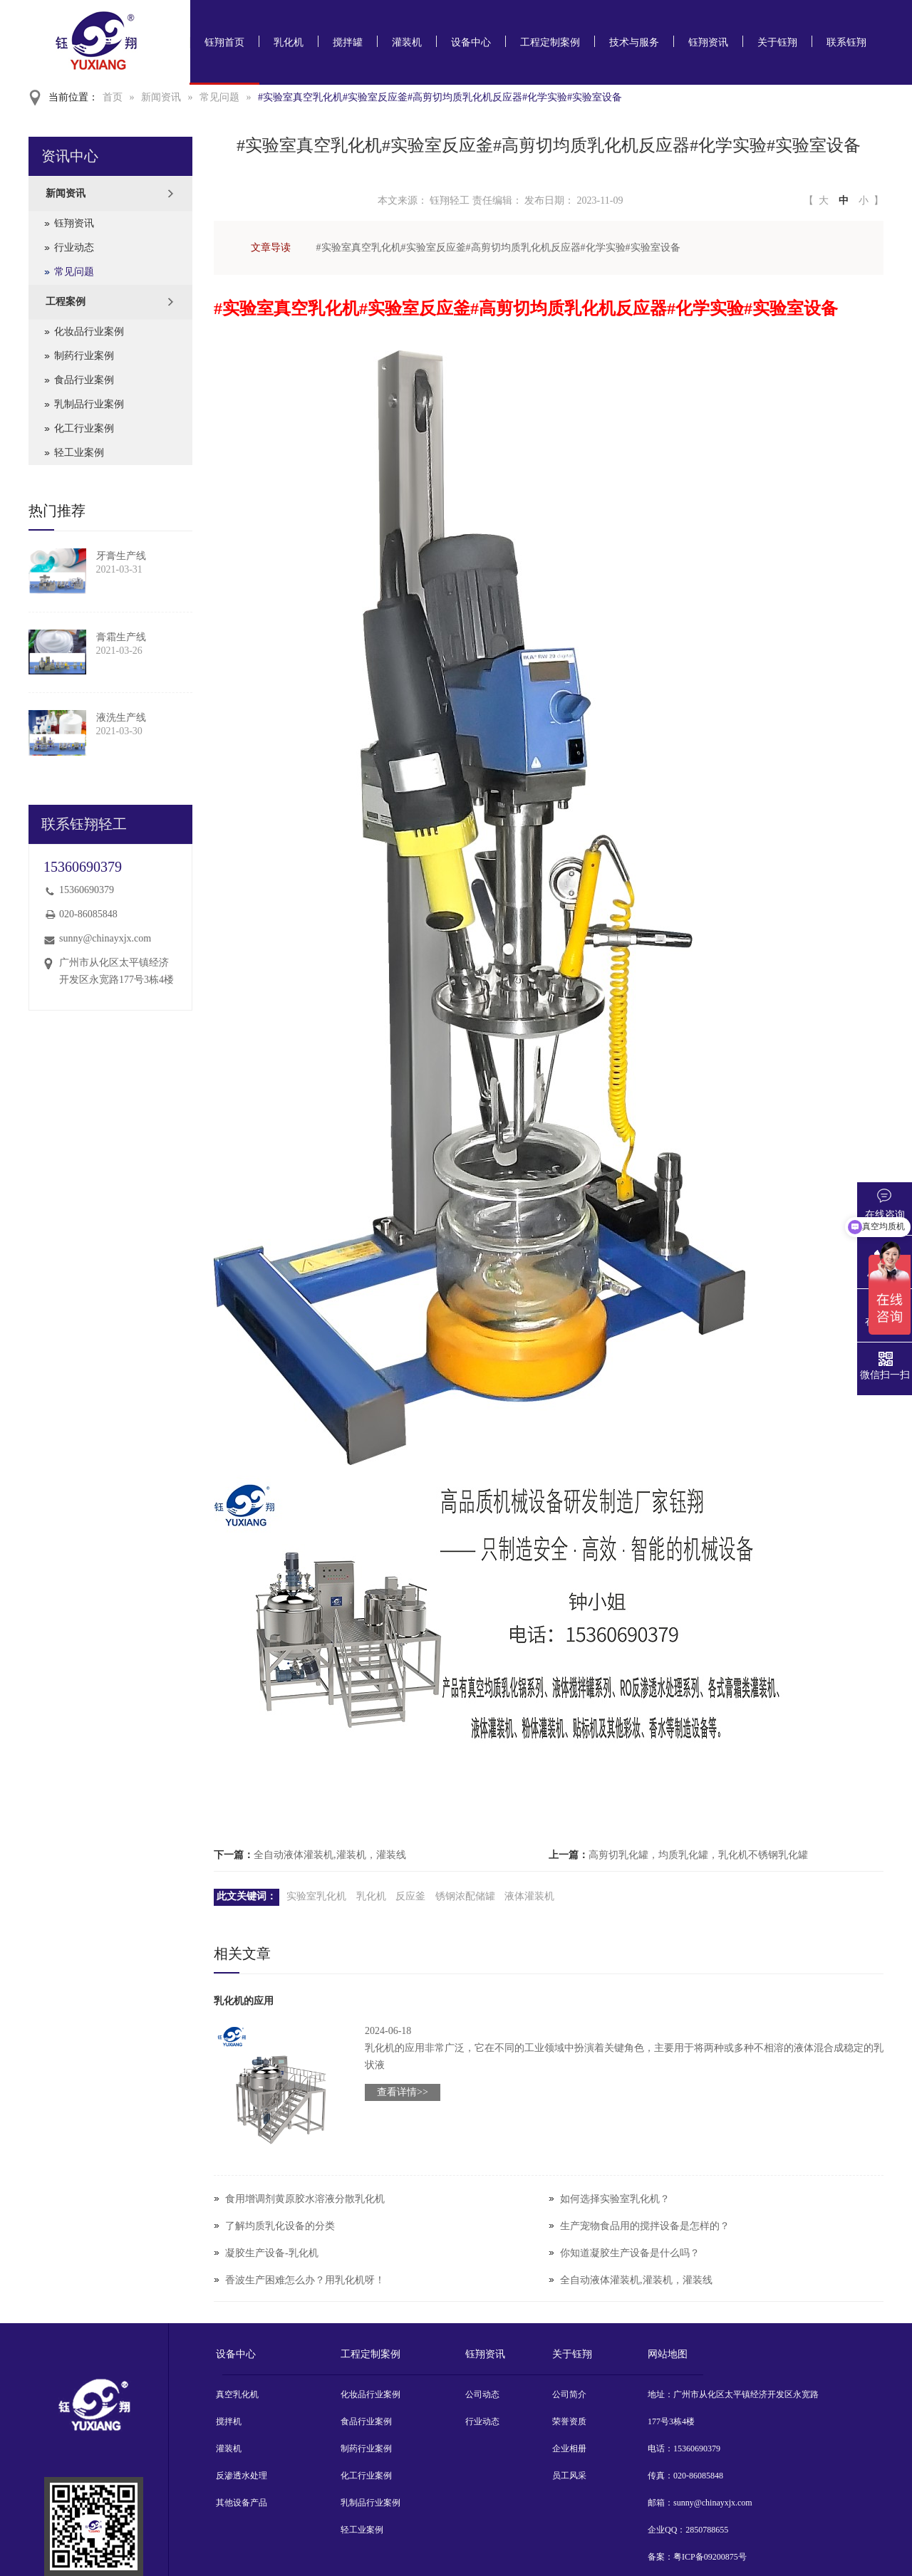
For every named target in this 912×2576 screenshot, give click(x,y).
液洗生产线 (121, 717)
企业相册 (569, 2449)
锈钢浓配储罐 (465, 1896)
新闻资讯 (161, 97)
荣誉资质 (569, 2421)
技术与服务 (634, 42)
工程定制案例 (550, 42)
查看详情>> (402, 2092)
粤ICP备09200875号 (710, 2557)
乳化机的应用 (244, 2001)
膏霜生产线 (121, 637)
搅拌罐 (348, 42)
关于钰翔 (777, 42)
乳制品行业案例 (89, 404)
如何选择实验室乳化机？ (615, 2199)
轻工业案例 (79, 452)
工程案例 (66, 301)
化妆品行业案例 (89, 331)
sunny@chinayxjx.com (105, 938)
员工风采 (569, 2476)
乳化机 (289, 42)
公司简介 (569, 2394)
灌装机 (407, 42)
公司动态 (482, 2394)
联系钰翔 (846, 42)
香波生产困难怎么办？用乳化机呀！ (305, 2280)
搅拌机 (229, 2421)
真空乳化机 (237, 2394)
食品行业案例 (84, 380)
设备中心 (471, 42)
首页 (113, 97)
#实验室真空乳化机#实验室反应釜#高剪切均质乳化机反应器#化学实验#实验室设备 (440, 97)
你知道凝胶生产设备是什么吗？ (630, 2253)
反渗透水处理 (241, 2476)
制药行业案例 (84, 355)
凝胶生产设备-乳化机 (271, 2253)
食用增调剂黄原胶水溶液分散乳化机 (305, 2199)
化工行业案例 (84, 428)
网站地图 (668, 2354)
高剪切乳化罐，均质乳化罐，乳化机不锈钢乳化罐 (698, 1855)
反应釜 (410, 1896)
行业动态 (74, 247)
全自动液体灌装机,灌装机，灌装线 (330, 1855)
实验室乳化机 (316, 1896)
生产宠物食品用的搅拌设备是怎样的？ (645, 2226)
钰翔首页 (224, 42)
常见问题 (219, 97)
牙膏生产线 (121, 556)
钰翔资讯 (708, 42)
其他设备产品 (241, 2503)
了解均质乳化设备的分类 (280, 2226)
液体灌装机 (529, 1896)
